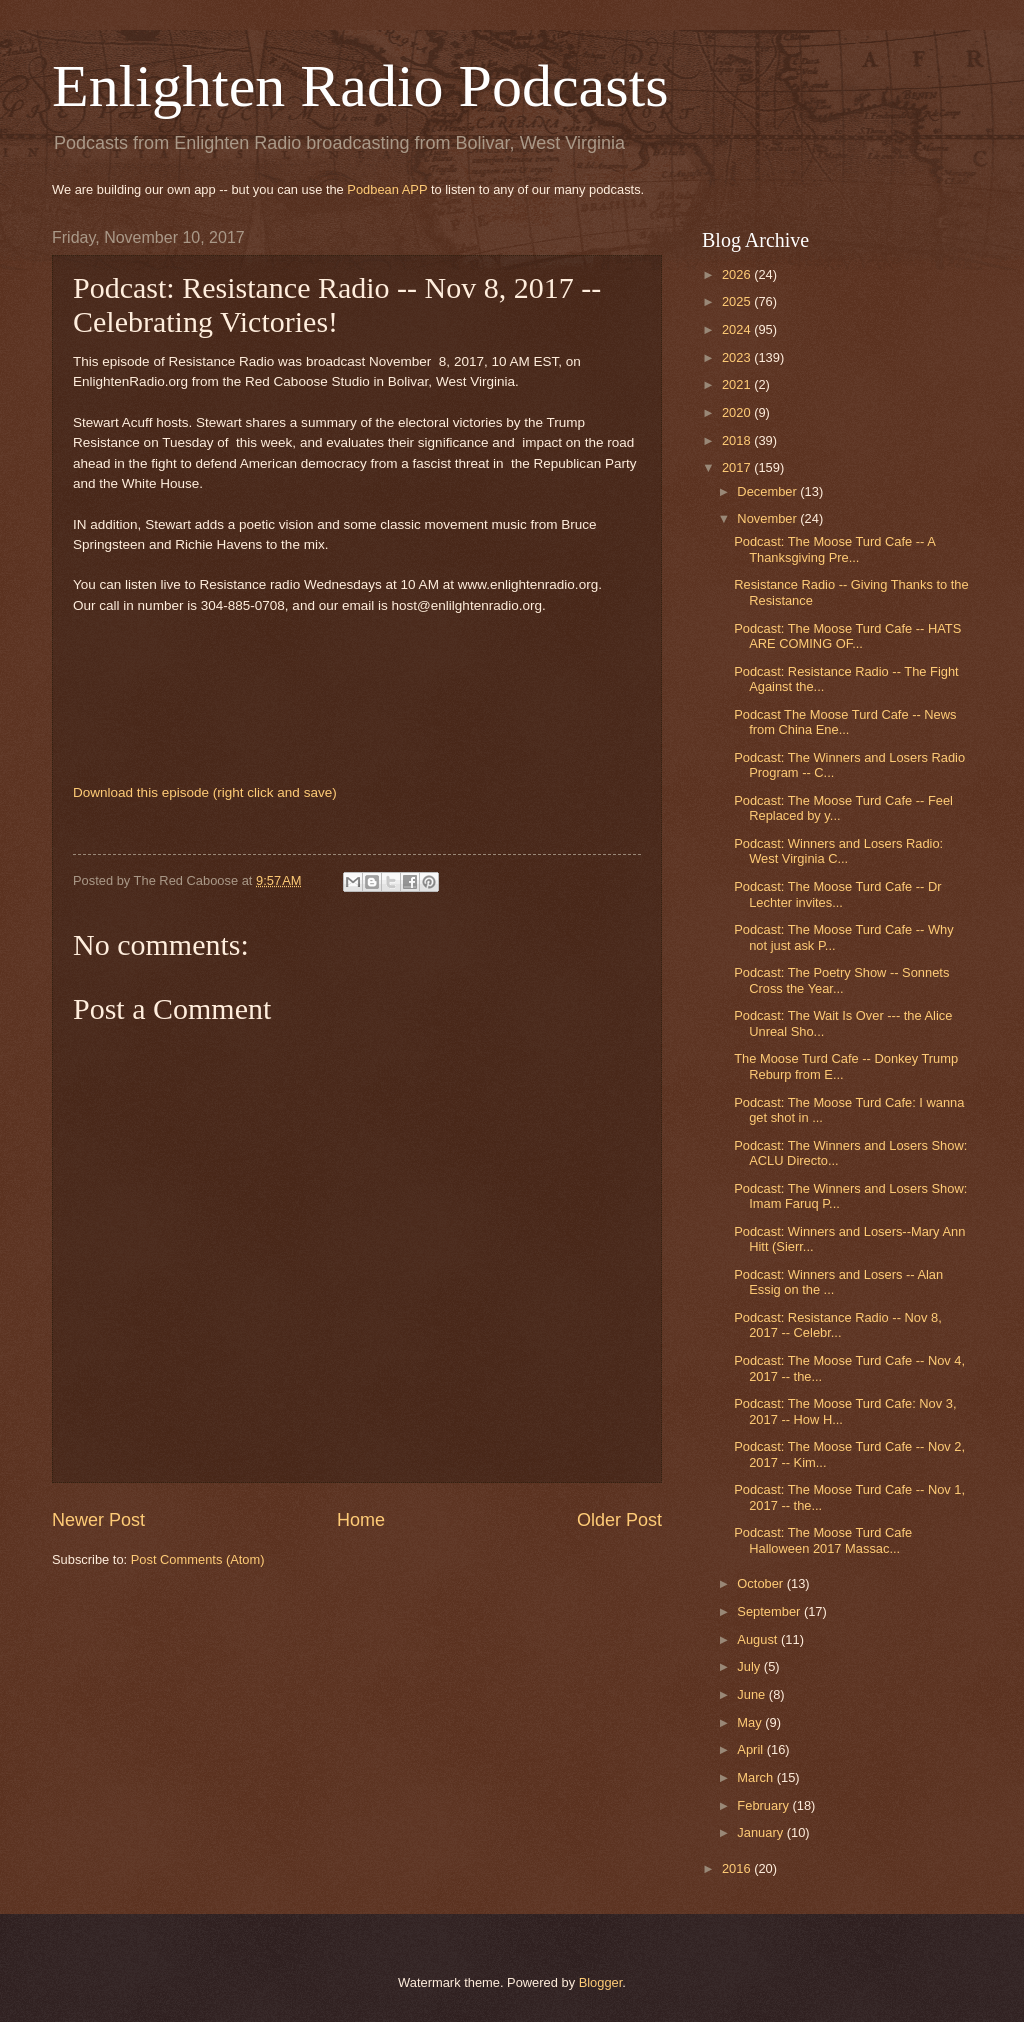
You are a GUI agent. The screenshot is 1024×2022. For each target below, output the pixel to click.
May (751, 1722)
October (761, 1583)
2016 (738, 1868)
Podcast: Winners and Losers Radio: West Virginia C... (838, 851)
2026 (738, 274)
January (761, 1832)
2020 (738, 412)
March (756, 1777)
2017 (738, 467)
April (751, 1749)
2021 (738, 384)
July (750, 1666)
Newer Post (98, 1520)
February (764, 1805)
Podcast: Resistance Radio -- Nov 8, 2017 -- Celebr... (838, 1325)
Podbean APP (387, 189)
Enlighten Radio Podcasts (360, 86)
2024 (738, 329)
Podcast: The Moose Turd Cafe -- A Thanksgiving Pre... (834, 549)
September (770, 1611)
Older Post (619, 1520)
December (768, 491)
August (759, 1639)
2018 (738, 440)
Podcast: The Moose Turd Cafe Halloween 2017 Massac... (823, 1540)
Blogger (601, 1982)
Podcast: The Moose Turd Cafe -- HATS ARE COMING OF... (847, 636)
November (768, 518)
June (753, 1694)
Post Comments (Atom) (198, 1559)
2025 (738, 301)
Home (361, 1520)
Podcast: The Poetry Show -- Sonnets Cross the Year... (841, 980)
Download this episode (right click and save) (205, 792)
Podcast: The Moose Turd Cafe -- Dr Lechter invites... (837, 894)
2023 (738, 357)
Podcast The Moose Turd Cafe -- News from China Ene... (845, 722)
